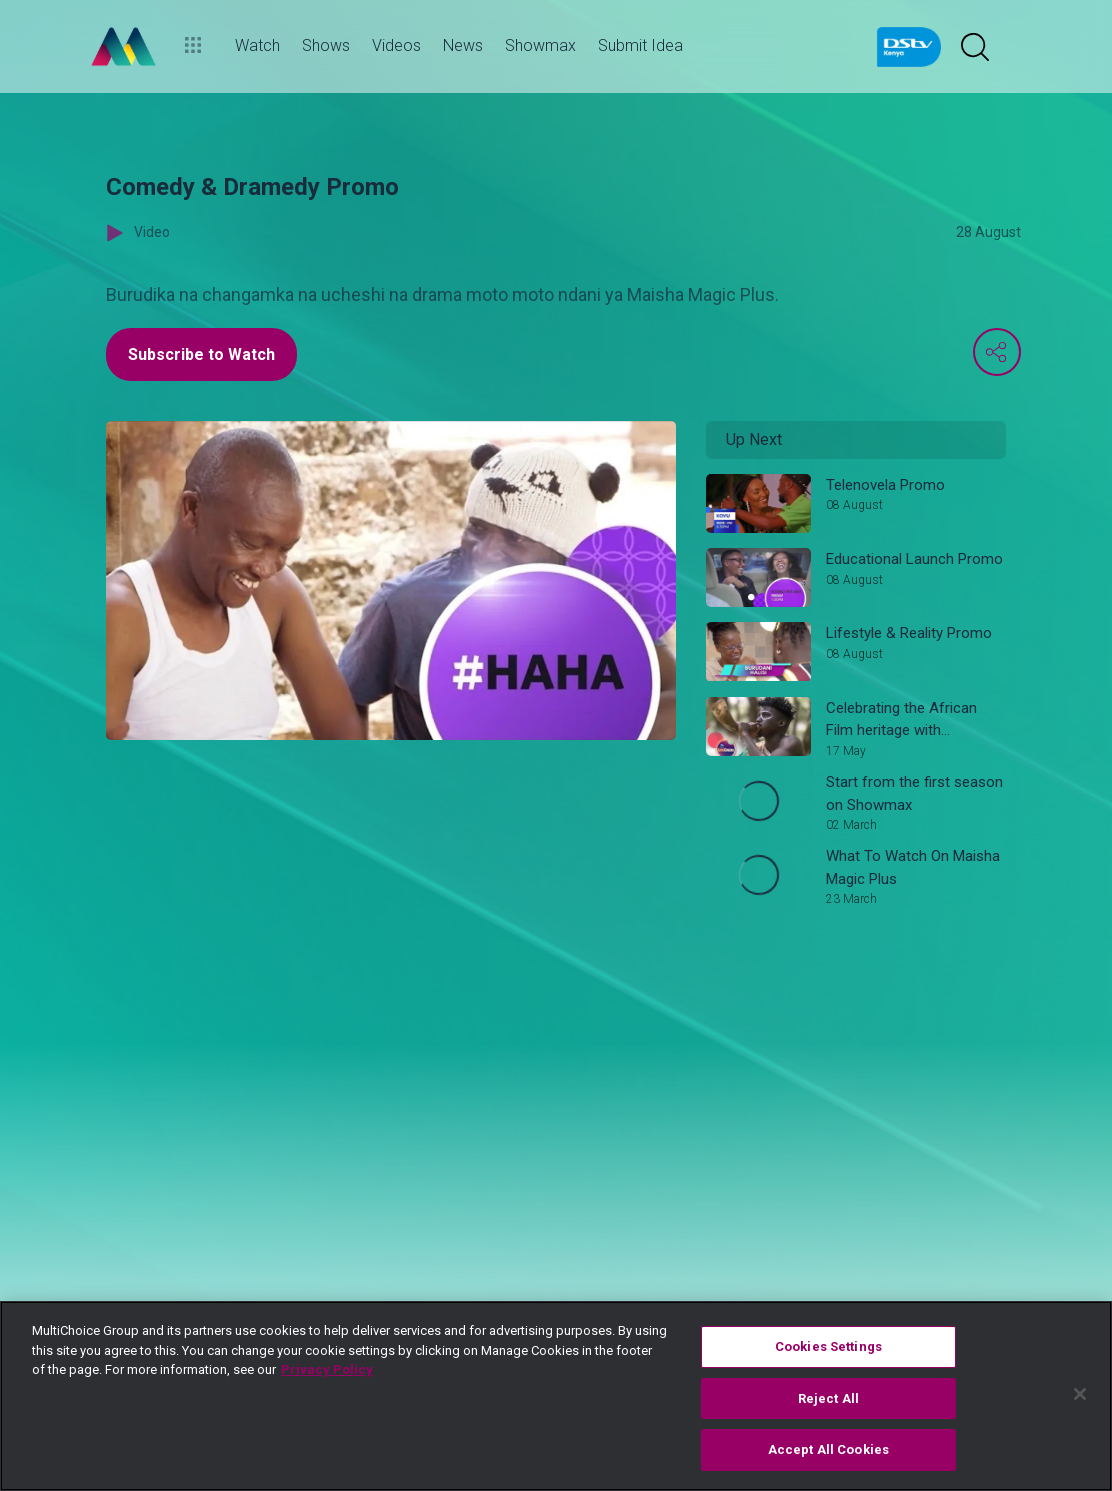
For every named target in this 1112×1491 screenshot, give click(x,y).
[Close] (1080, 1394)
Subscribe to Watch (201, 354)
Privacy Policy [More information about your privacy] (327, 1369)
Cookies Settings (828, 1346)
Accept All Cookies (828, 1449)
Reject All (828, 1398)
